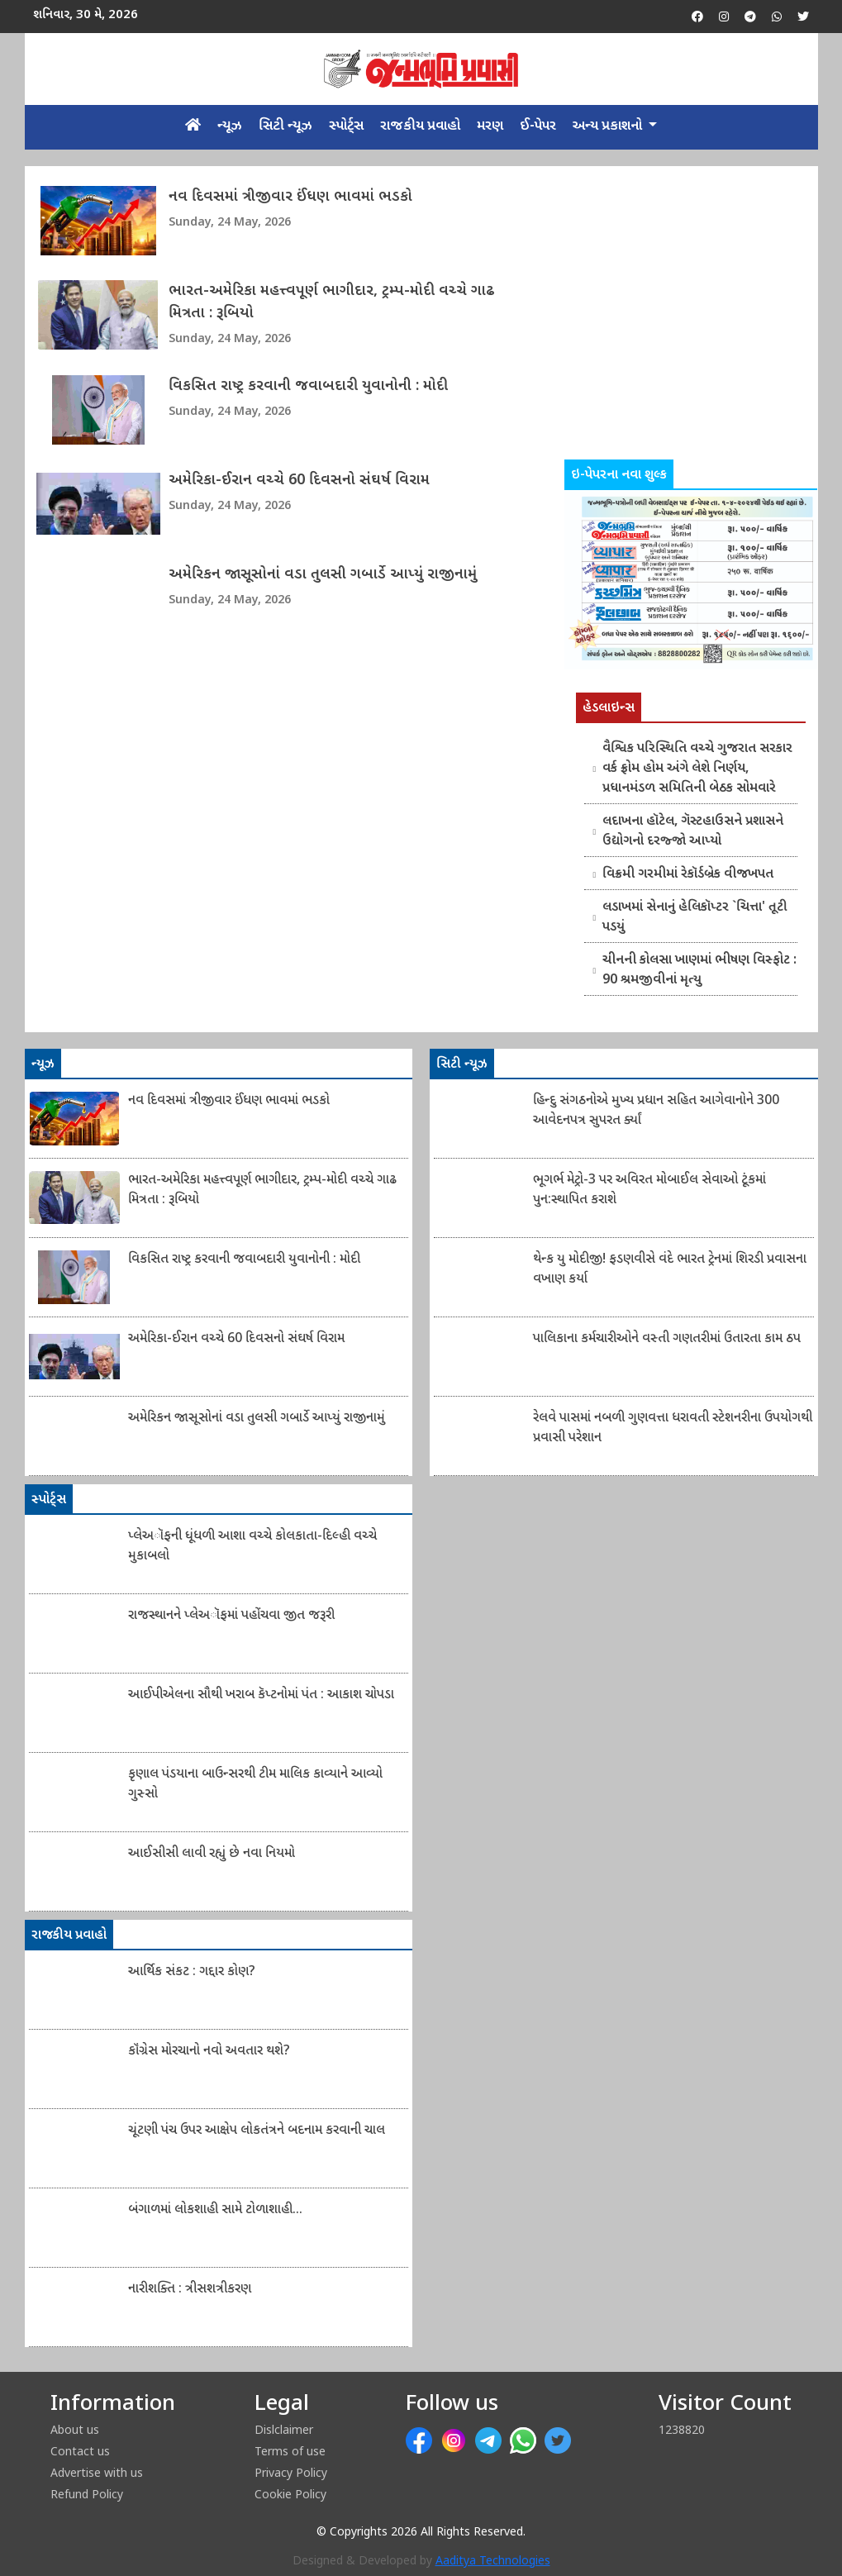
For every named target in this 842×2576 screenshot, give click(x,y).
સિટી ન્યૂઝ (285, 126)
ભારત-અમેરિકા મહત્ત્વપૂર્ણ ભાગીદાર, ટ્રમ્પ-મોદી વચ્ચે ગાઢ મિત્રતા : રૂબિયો (332, 302)
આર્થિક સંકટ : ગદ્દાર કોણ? (191, 1972)
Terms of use (290, 2451)
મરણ (490, 126)
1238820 (682, 2429)
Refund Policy (86, 2494)
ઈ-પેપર (538, 126)
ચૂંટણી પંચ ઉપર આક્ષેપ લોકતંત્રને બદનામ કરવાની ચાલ (256, 2131)
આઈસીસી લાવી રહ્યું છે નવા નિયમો (211, 1854)
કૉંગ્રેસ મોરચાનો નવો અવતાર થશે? (209, 2051)
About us (74, 2429)
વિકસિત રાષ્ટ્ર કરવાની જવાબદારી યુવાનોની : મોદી (308, 386)
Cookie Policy (290, 2494)
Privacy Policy (291, 2472)
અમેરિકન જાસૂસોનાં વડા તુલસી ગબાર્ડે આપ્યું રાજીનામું (323, 574)
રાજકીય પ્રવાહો (420, 126)
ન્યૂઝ (229, 126)
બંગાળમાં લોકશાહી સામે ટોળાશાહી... (215, 2210)
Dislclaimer (284, 2429)
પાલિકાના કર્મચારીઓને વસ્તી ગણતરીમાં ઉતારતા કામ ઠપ (667, 1339)
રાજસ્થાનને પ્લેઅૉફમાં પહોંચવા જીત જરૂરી (231, 1616)
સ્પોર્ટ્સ (346, 126)
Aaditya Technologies (492, 2561)
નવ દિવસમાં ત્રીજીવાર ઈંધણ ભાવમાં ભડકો (290, 197)
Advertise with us (96, 2472)
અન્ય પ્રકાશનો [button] (609, 126)
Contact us (80, 2451)
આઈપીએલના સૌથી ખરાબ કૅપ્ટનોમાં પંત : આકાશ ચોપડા (261, 1695)
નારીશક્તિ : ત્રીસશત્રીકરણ (189, 2289)
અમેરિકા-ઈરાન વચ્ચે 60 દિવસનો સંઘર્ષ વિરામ (299, 480)
